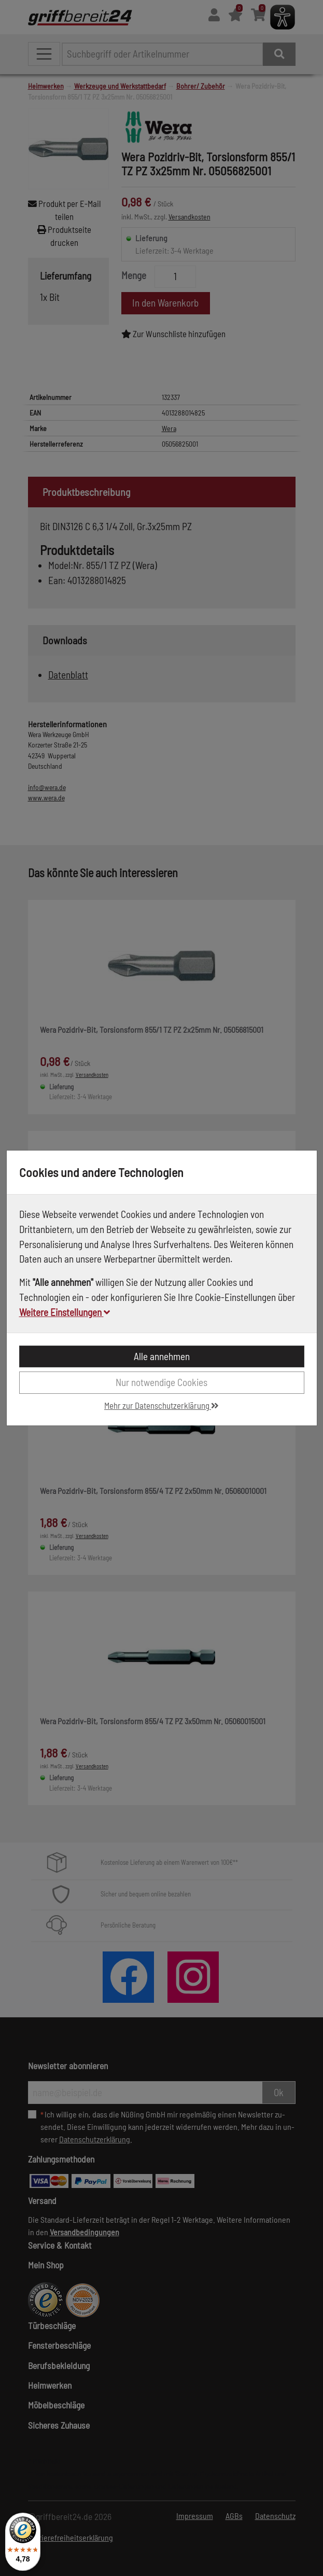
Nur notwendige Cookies (161, 1382)
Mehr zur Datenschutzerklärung (161, 1405)
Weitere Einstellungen (64, 1312)
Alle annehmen (162, 1356)
